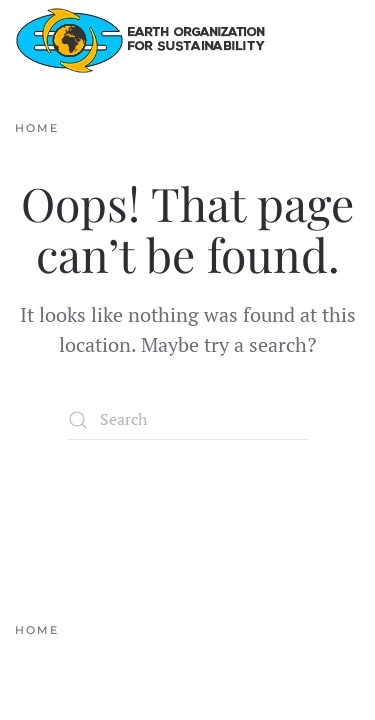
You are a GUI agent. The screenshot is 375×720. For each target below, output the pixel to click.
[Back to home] (140, 40)
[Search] (188, 420)
